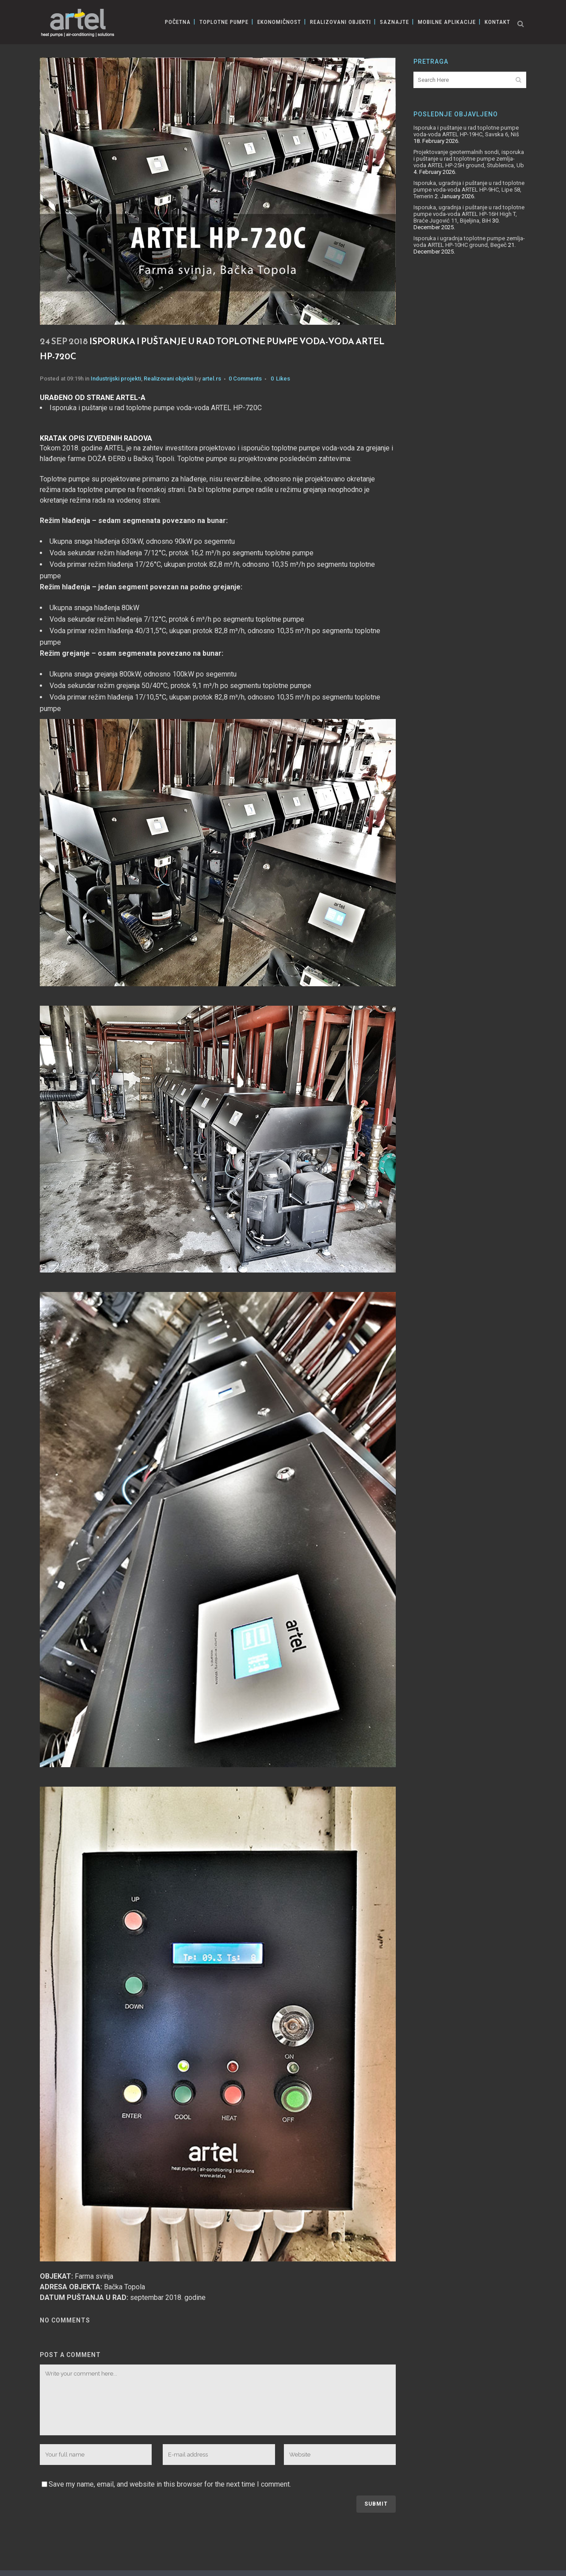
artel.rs (211, 378)
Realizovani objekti (168, 378)
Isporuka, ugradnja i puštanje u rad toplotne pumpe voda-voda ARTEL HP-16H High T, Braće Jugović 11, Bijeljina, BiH (468, 214)
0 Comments (245, 378)
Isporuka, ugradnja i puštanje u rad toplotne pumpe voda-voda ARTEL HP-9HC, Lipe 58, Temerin (468, 190)
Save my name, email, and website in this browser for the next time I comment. (170, 2484)
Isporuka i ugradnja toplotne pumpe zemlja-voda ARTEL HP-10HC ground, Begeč (469, 241)
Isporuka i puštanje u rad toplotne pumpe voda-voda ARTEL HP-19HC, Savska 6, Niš (466, 131)
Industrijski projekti (116, 378)
